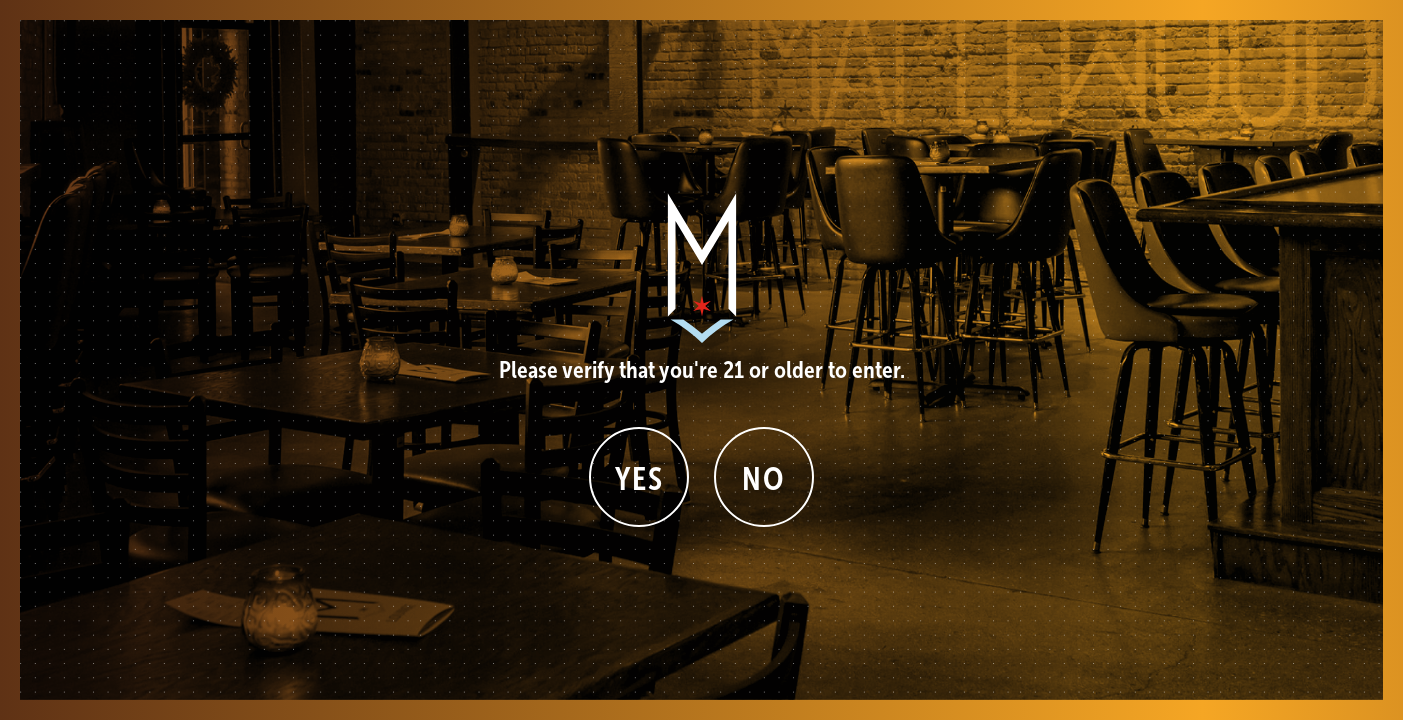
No (763, 479)
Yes (639, 479)
